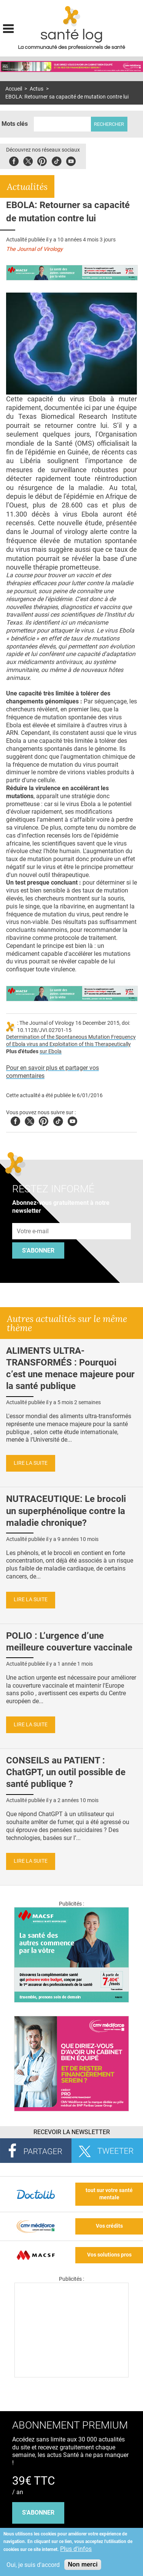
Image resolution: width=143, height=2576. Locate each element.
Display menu (8, 27)
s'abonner (38, 2512)
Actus (36, 89)
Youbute (71, 160)
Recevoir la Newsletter (71, 2132)
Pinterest (42, 160)
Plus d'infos (76, 2549)
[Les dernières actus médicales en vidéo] (71, 2375)
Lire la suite (31, 1463)
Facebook (14, 160)
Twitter (28, 160)
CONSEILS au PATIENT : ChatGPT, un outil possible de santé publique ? (66, 1772)
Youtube (72, 1120)
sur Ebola (51, 1051)
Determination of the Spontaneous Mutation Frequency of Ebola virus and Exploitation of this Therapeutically (71, 1041)
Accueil (13, 89)
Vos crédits (109, 2226)
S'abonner (38, 1250)
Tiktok (56, 160)
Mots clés (15, 123)
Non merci (82, 2564)
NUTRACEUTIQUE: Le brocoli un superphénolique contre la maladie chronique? (66, 1511)
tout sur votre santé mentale (109, 2194)
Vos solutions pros (109, 2255)
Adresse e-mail (33, 1218)
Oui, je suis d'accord (33, 2564)
